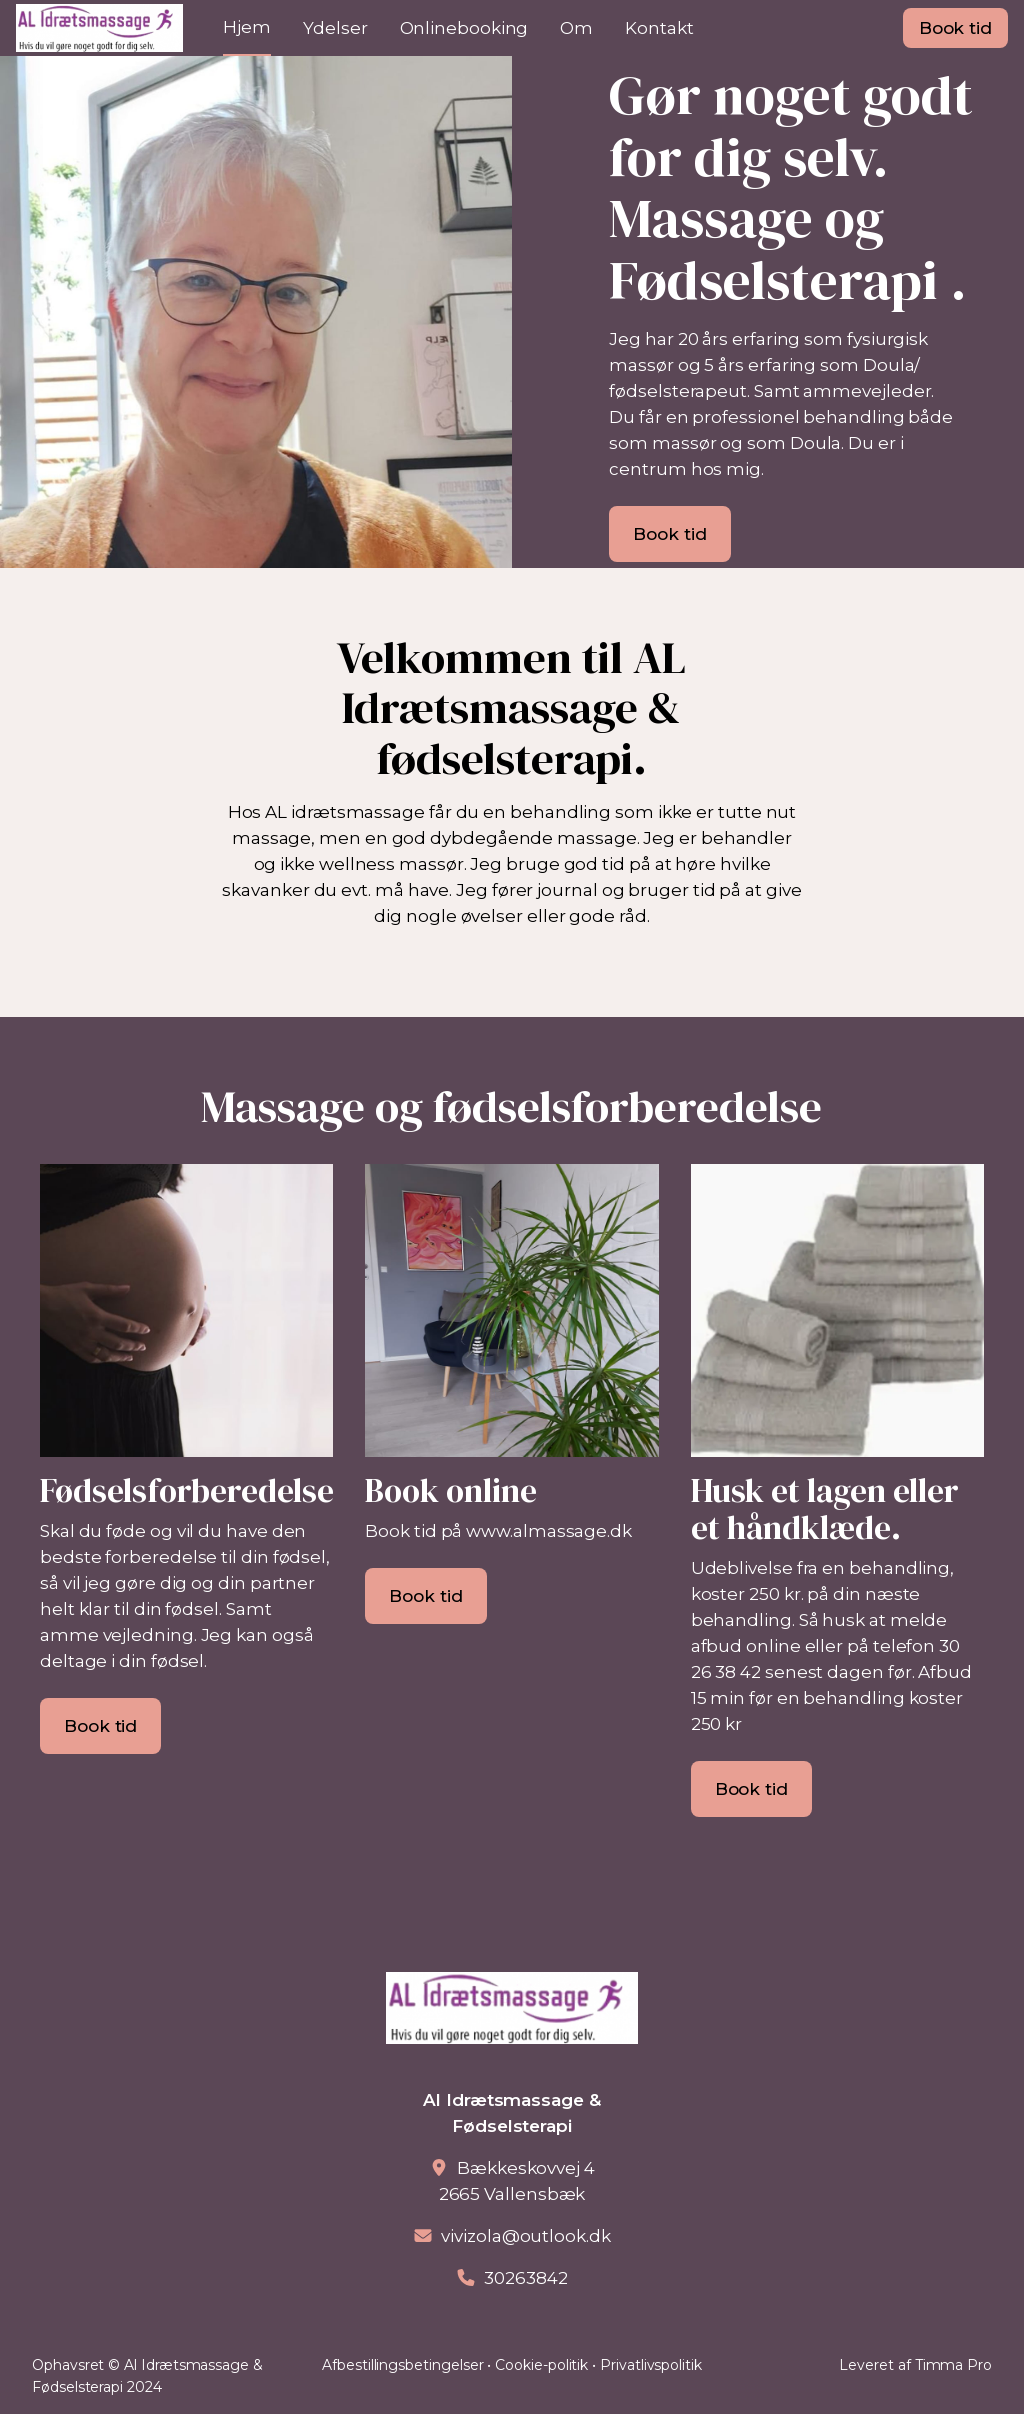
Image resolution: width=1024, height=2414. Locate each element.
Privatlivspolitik (651, 2365)
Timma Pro (953, 2365)
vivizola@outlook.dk (525, 2236)
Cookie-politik (541, 2365)
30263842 (525, 2278)
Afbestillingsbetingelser (402, 2365)
